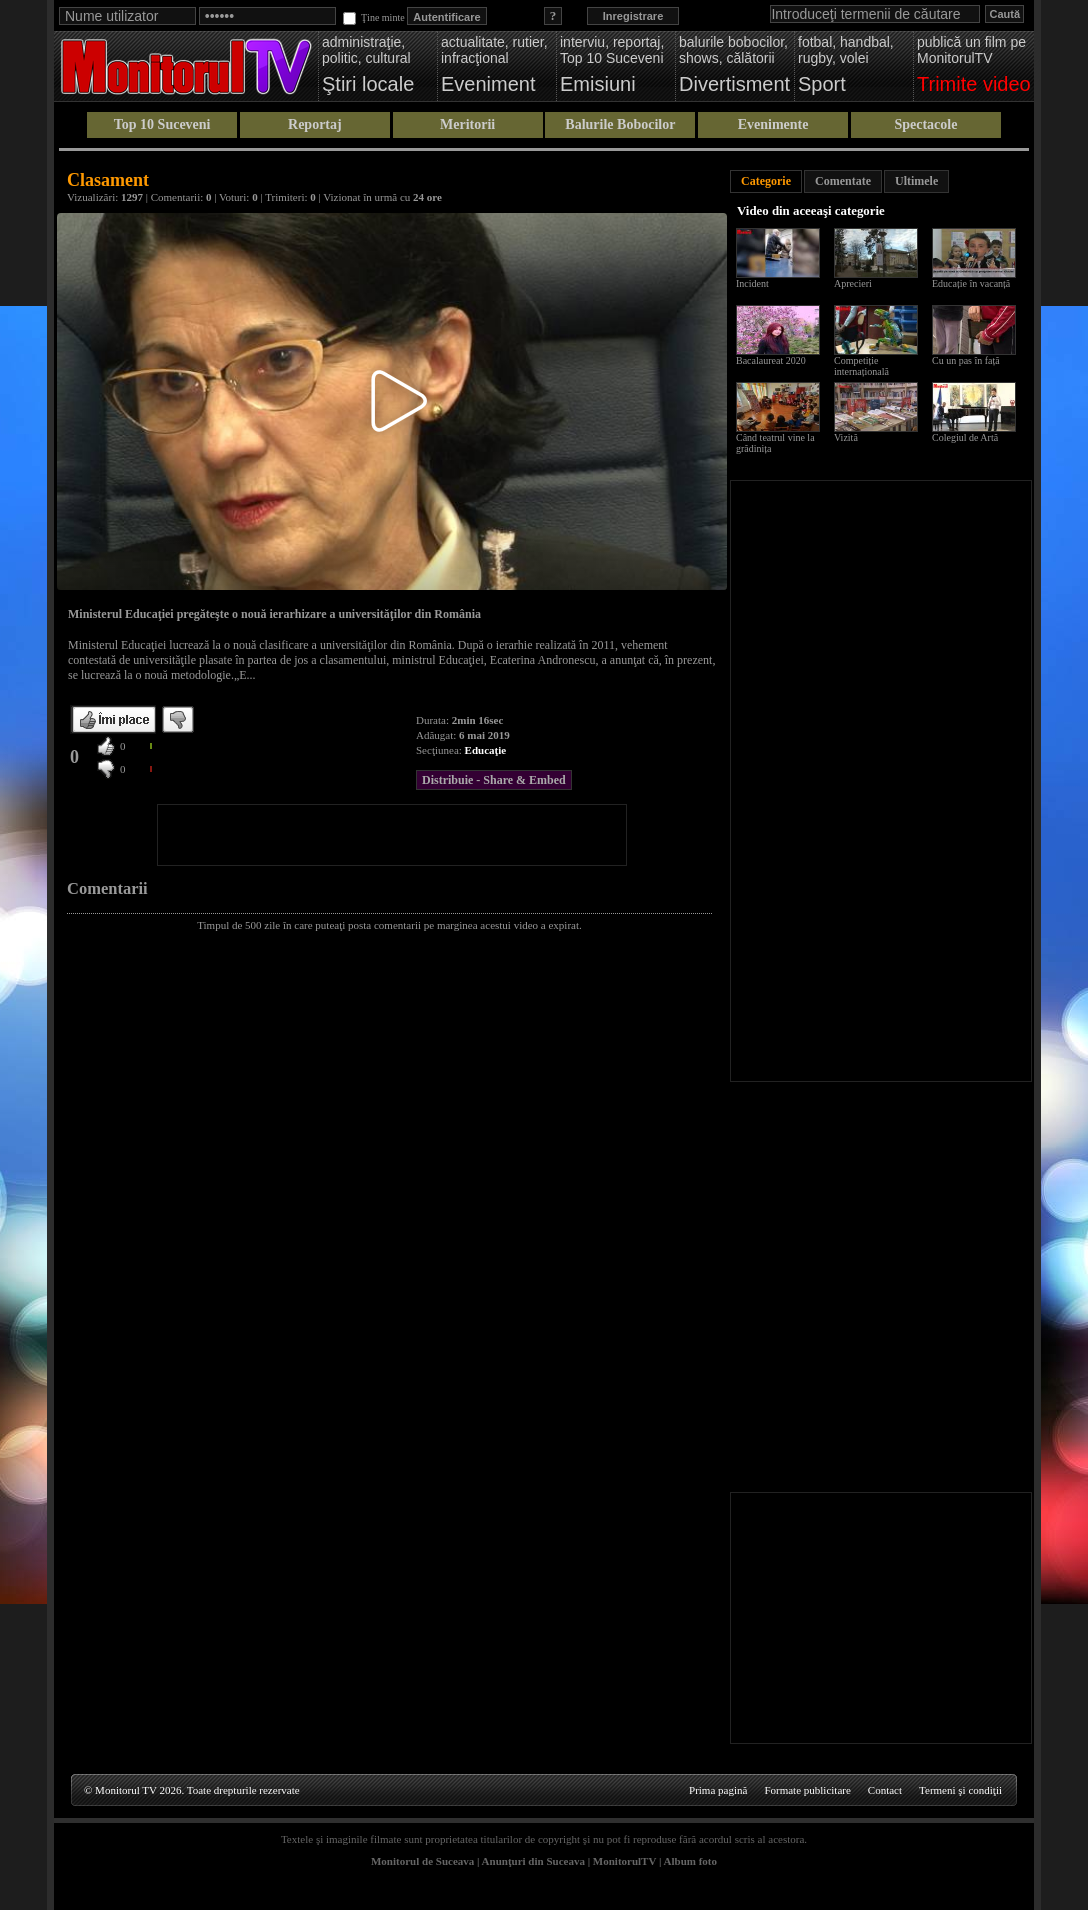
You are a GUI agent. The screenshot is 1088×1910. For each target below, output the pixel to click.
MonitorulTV (624, 1861)
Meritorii (467, 124)
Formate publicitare (807, 1790)
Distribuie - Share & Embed (494, 780)
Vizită (846, 437)
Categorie (766, 181)
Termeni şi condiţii (960, 1790)
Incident (752, 283)
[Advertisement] (392, 835)
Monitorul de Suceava (422, 1861)
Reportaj (315, 124)
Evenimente (773, 124)
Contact (885, 1790)
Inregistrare (633, 16)
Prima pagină (718, 1790)
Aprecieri (853, 283)
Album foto (690, 1861)
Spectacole (925, 124)
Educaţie (486, 750)
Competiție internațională (861, 366)
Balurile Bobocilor (620, 124)
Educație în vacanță (971, 283)
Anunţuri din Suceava (533, 1861)
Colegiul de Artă (965, 437)
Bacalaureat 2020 (771, 360)
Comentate (843, 181)
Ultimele (916, 181)
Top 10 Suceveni (162, 124)
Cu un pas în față (966, 360)
